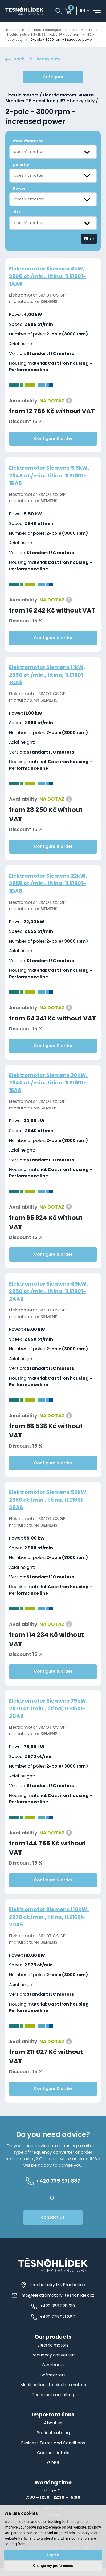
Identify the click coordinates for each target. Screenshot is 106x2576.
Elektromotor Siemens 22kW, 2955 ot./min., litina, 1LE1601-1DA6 (50, 888)
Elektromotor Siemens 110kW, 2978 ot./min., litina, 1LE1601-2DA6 (51, 1922)
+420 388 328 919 (53, 2314)
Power (19, 193)
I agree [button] (53, 2554)
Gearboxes (53, 2373)
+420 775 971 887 (53, 2325)
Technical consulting (53, 2402)
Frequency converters (53, 2363)
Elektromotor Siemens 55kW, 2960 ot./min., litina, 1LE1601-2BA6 (50, 1505)
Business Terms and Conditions (53, 2451)
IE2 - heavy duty (20, 39)
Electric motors (86, 29)
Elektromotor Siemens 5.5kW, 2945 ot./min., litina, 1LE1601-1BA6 (51, 480)
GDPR (53, 2470)
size (17, 217)
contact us (53, 2225)
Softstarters (53, 2383)
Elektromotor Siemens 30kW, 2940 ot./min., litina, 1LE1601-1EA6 (50, 1087)
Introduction (15, 29)
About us (53, 2431)
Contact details (53, 2460)
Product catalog (53, 2440)
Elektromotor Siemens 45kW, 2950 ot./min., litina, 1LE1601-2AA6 (50, 1296)
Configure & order (53, 444)
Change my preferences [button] (53, 2565)
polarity (21, 170)
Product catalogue (50, 29)
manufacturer (28, 146)
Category (53, 82)
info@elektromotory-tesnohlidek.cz (53, 2303)
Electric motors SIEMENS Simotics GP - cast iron (50, 34)
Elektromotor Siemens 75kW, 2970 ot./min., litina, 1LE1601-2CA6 (50, 1713)
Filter (89, 244)
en (82, 11)
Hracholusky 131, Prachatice (53, 2292)
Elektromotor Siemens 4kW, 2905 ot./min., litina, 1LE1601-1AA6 (49, 281)
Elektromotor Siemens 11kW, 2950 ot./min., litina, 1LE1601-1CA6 (49, 680)
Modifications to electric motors (53, 2392)
